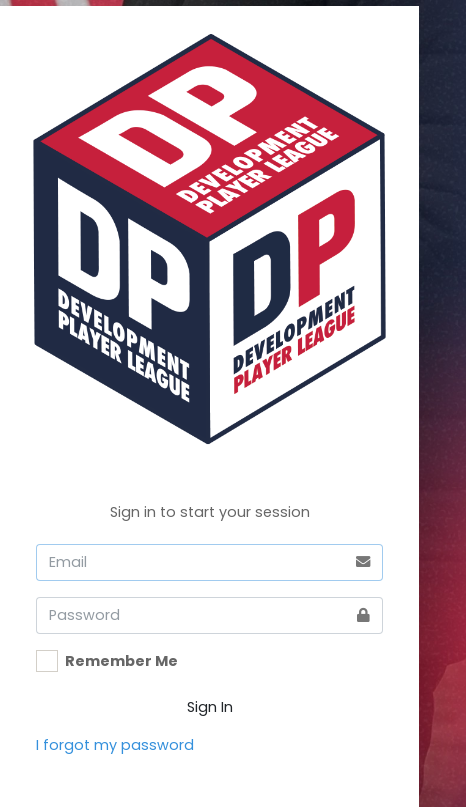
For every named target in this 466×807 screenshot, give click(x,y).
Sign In (210, 707)
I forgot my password (115, 745)
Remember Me (121, 661)
